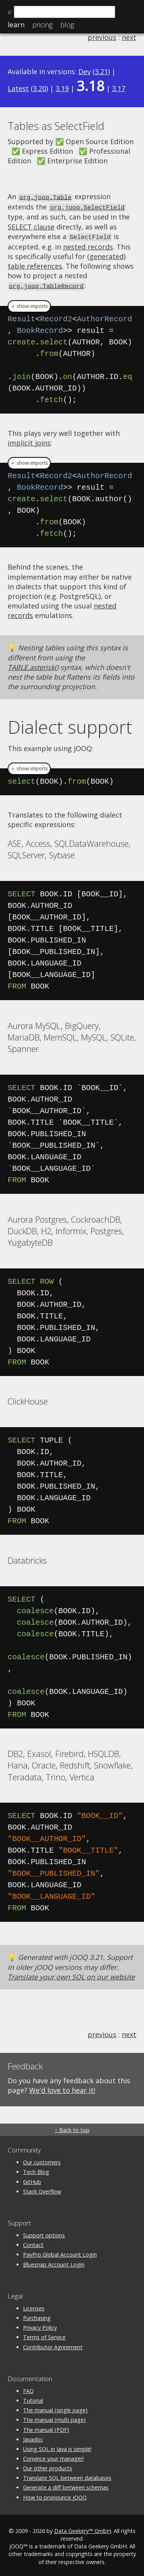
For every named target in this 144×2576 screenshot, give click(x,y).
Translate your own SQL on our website (71, 1974)
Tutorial (33, 2398)
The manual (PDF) (46, 2427)
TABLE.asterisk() (33, 665)
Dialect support (70, 724)
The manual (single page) (55, 2407)
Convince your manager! (53, 2456)
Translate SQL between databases (67, 2475)
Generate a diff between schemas (66, 2485)
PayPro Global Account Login (60, 2252)
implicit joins (29, 440)
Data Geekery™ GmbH (82, 2528)
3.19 (62, 88)
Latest (18, 88)
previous (102, 37)
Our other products (47, 2466)
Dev (84, 71)
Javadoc (33, 2437)
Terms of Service (44, 2334)
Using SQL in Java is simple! (57, 2446)
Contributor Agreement (53, 2344)
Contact (33, 2242)
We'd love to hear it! (62, 2087)
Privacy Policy (40, 2325)
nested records (88, 244)
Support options (44, 2233)
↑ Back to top (72, 2127)
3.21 (101, 71)
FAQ (28, 2388)
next (129, 37)
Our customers (42, 2160)
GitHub (32, 2179)
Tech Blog (36, 2170)
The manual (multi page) (54, 2417)
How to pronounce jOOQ (55, 2495)
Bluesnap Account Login (53, 2262)
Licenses (34, 2306)
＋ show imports (29, 304)
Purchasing (37, 2315)
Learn (16, 24)
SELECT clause (31, 225)
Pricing (42, 24)
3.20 (39, 88)
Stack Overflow (42, 2189)
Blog (67, 24)
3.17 (118, 88)
